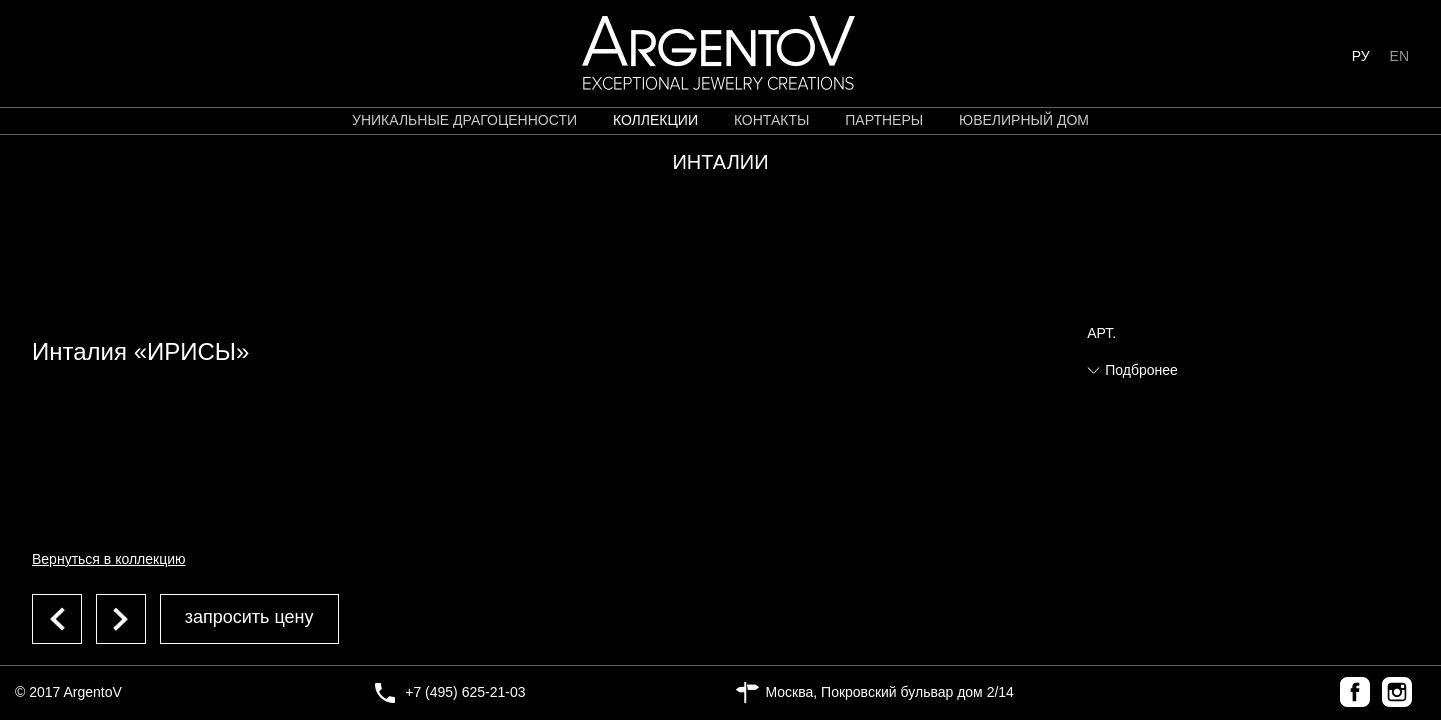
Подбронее (1141, 370)
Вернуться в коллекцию (109, 559)
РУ (1361, 56)
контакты (772, 120)
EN (1399, 56)
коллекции (655, 120)
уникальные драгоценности (464, 120)
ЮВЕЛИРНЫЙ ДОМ (1024, 120)
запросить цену (249, 617)
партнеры (884, 120)
